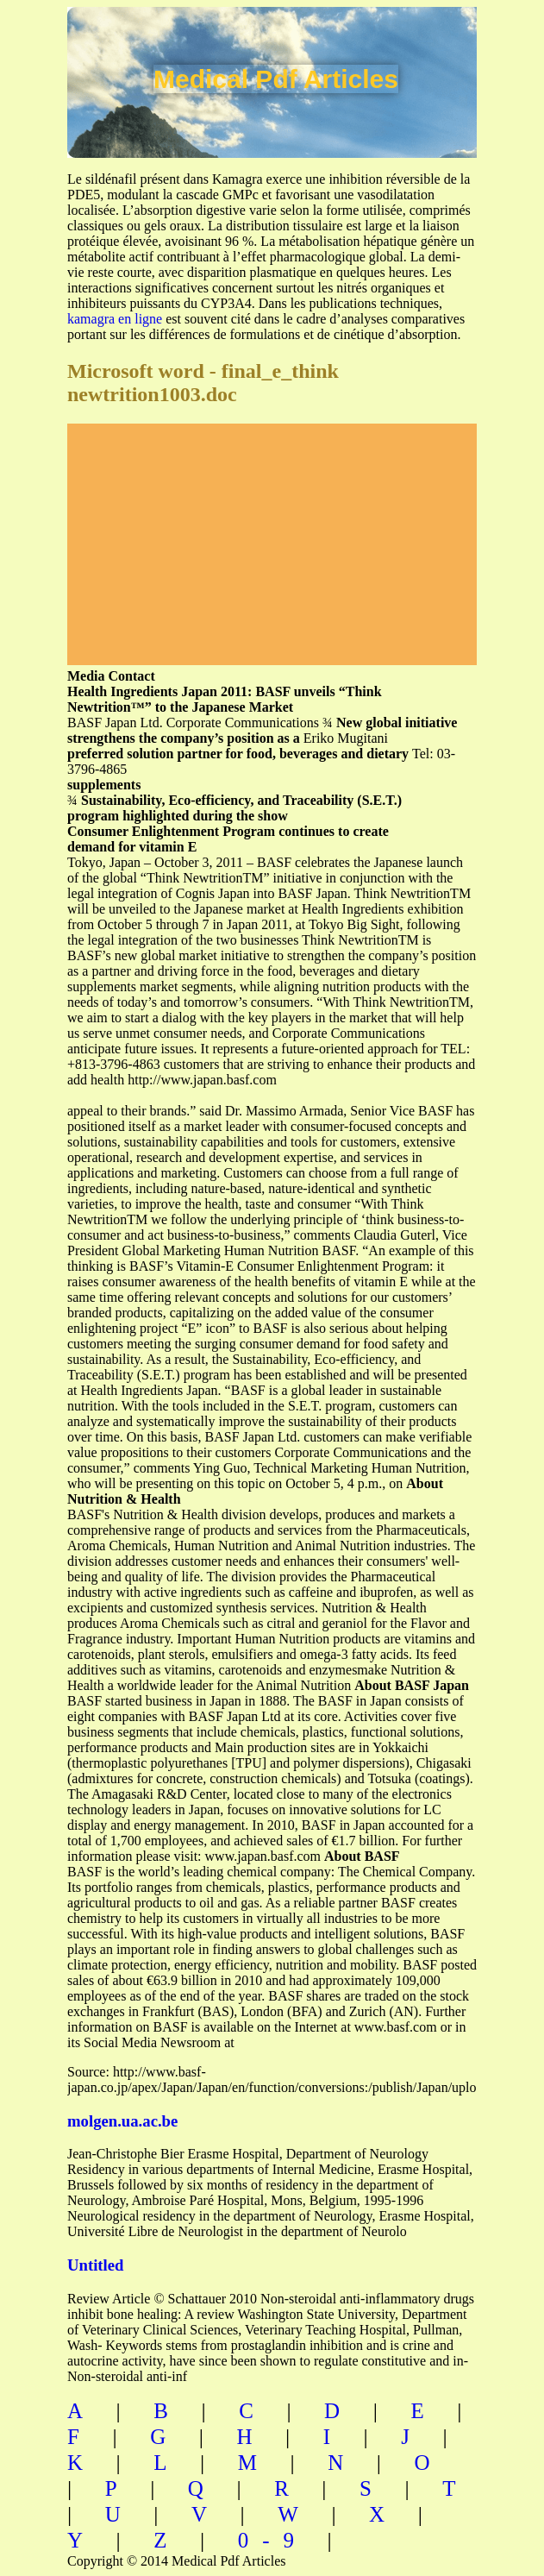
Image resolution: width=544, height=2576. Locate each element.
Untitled (95, 2265)
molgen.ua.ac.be (122, 2121)
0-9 (273, 2540)
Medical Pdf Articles (275, 79)
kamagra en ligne (114, 318)
